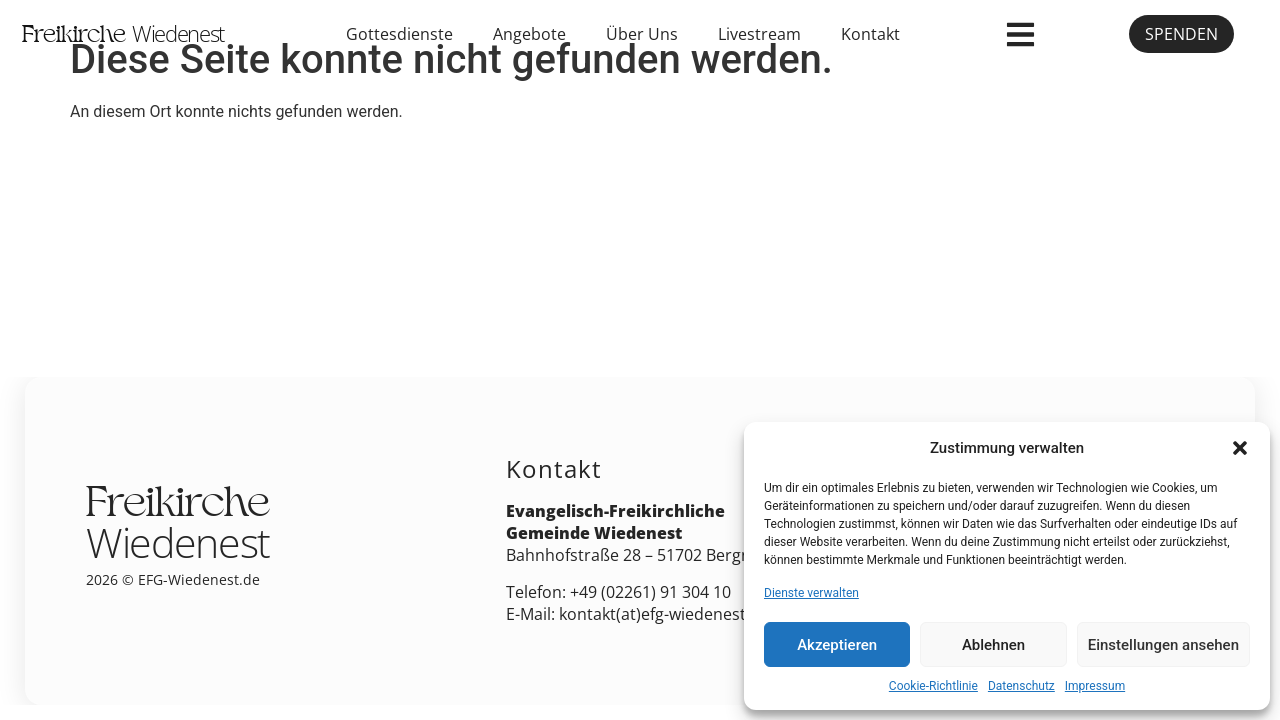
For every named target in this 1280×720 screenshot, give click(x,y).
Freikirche (123, 37)
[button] (1240, 448)
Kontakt (870, 34)
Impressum (1095, 686)
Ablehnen (993, 645)
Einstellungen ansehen (1163, 645)
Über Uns (642, 34)
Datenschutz (1021, 686)
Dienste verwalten (811, 593)
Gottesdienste (399, 34)
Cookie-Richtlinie (933, 686)
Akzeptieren (837, 645)
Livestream (759, 34)
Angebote (529, 34)
